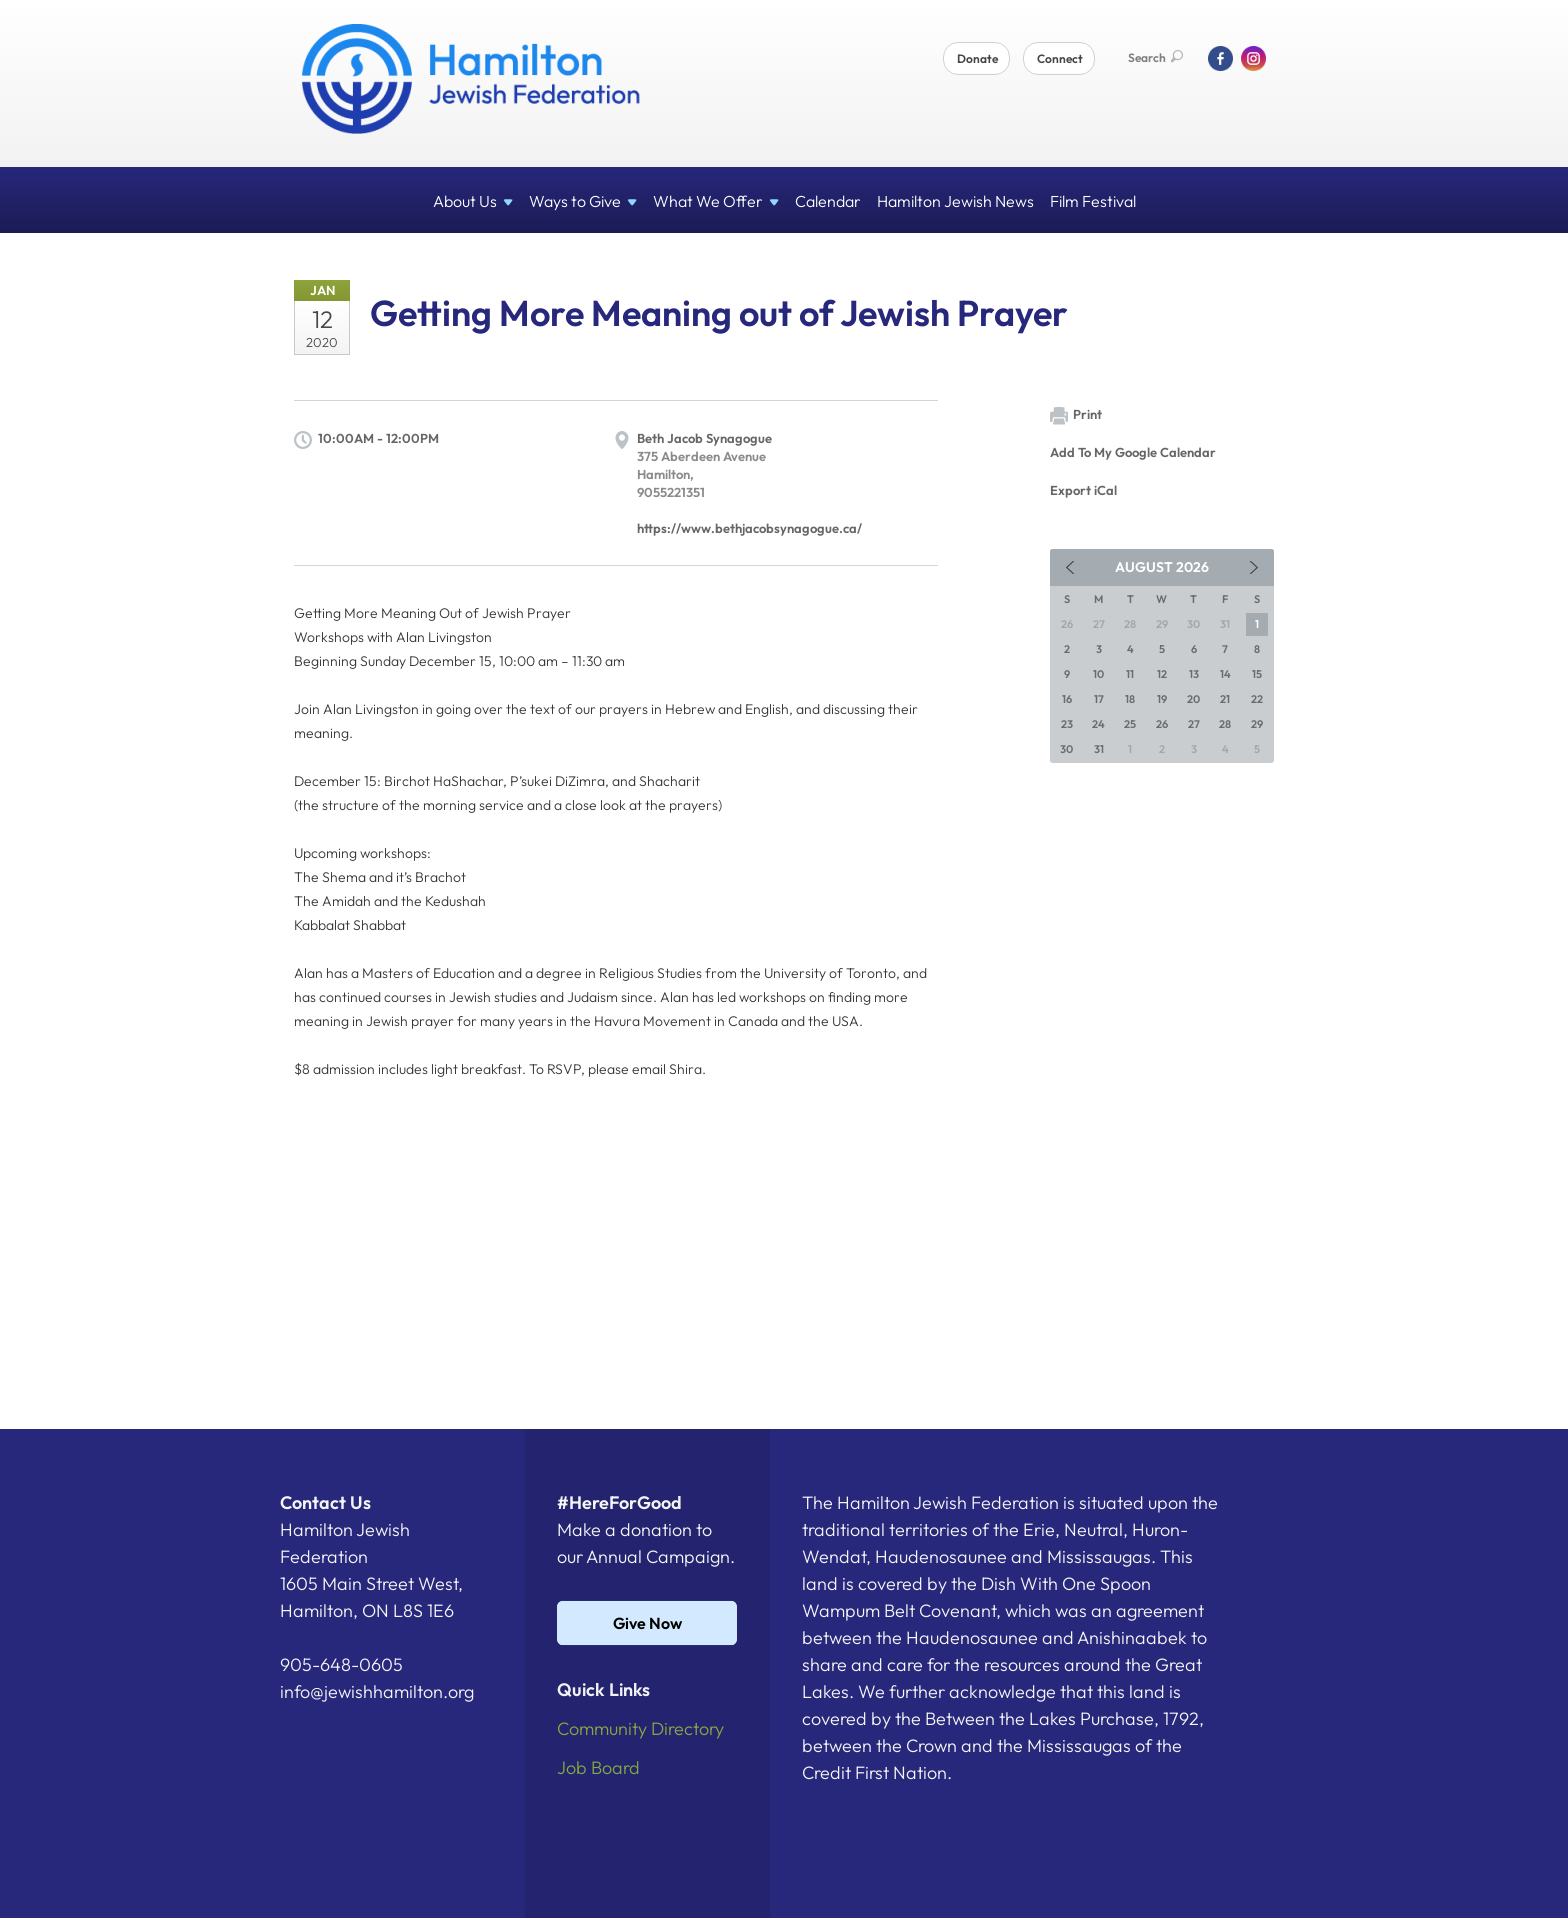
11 (1130, 674)
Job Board (598, 1767)
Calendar (828, 201)
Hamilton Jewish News (955, 201)
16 (1067, 699)
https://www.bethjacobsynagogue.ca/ (749, 528)
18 (1130, 699)
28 (1225, 724)
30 (1066, 749)
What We (716, 201)
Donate (977, 58)
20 (1193, 699)
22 (1257, 699)
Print (1076, 415)
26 (1162, 724)
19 (1162, 699)
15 (1257, 674)
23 (1067, 724)
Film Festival (1093, 201)
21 (1225, 699)
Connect (1060, 58)
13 (1194, 674)
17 (1099, 699)
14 (1225, 674)
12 (1162, 674)
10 (1098, 674)
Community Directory (640, 1728)
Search (1155, 57)
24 (1098, 724)
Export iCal (1083, 490)
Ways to (583, 201)
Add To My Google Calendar (1133, 452)
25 (1130, 724)
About (473, 201)
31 (1099, 749)
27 (1194, 724)
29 (1257, 724)
